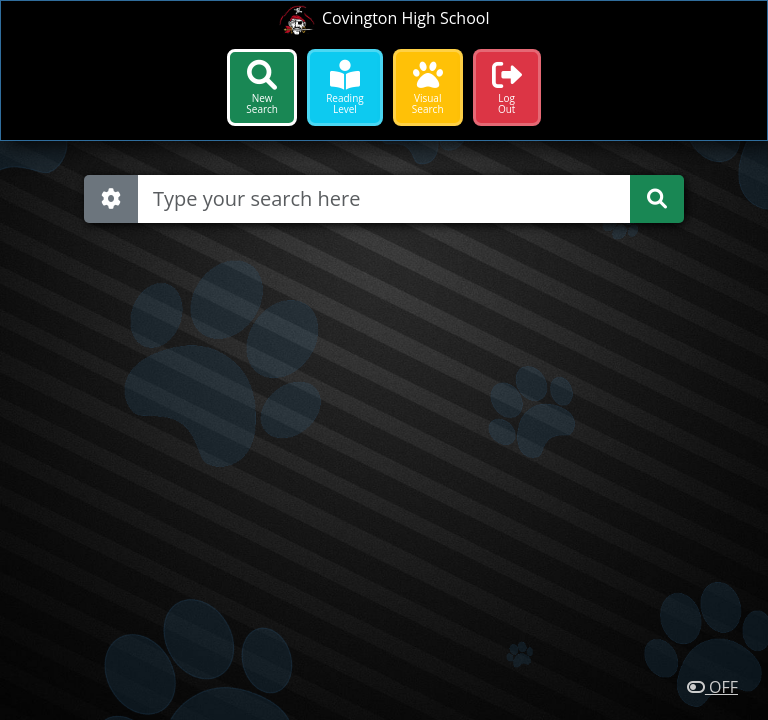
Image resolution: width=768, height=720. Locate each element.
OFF (712, 687)
